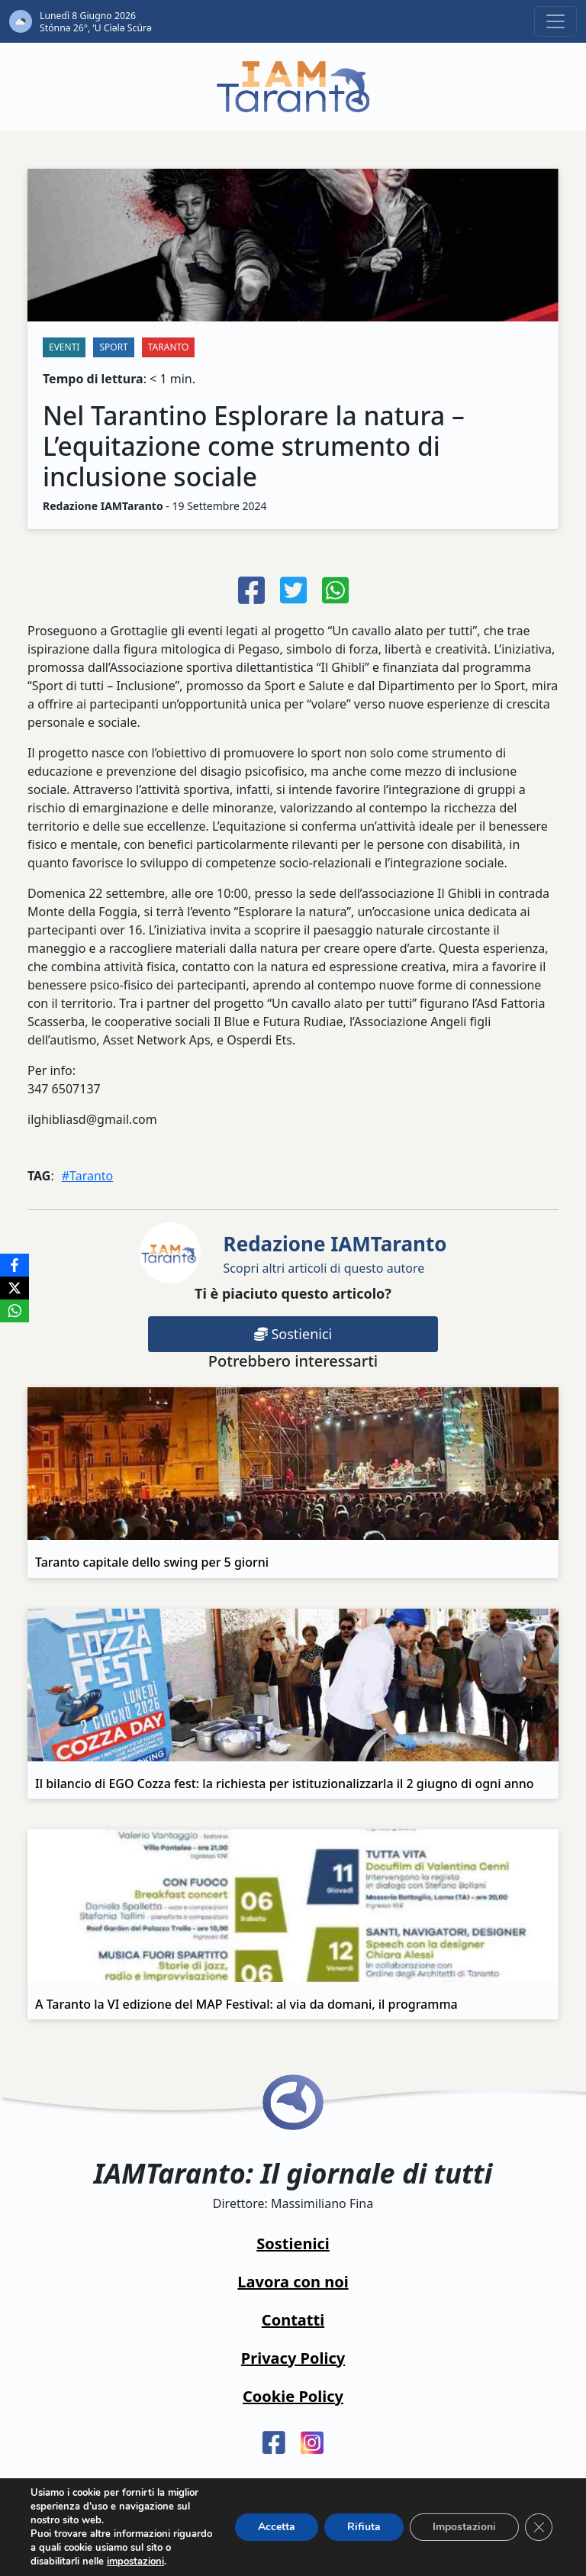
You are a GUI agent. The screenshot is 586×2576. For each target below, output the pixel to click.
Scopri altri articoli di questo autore (335, 1253)
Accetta (276, 2527)
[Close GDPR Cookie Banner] (538, 2527)
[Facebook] (14, 1265)
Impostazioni (464, 2527)
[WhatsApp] (14, 1310)
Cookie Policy (293, 2396)
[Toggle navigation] (555, 21)
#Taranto (88, 1175)
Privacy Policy (293, 2358)
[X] (14, 1288)
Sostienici (293, 1334)
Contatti (293, 2320)
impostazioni (135, 2561)
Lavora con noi (292, 2281)
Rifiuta (364, 2527)
